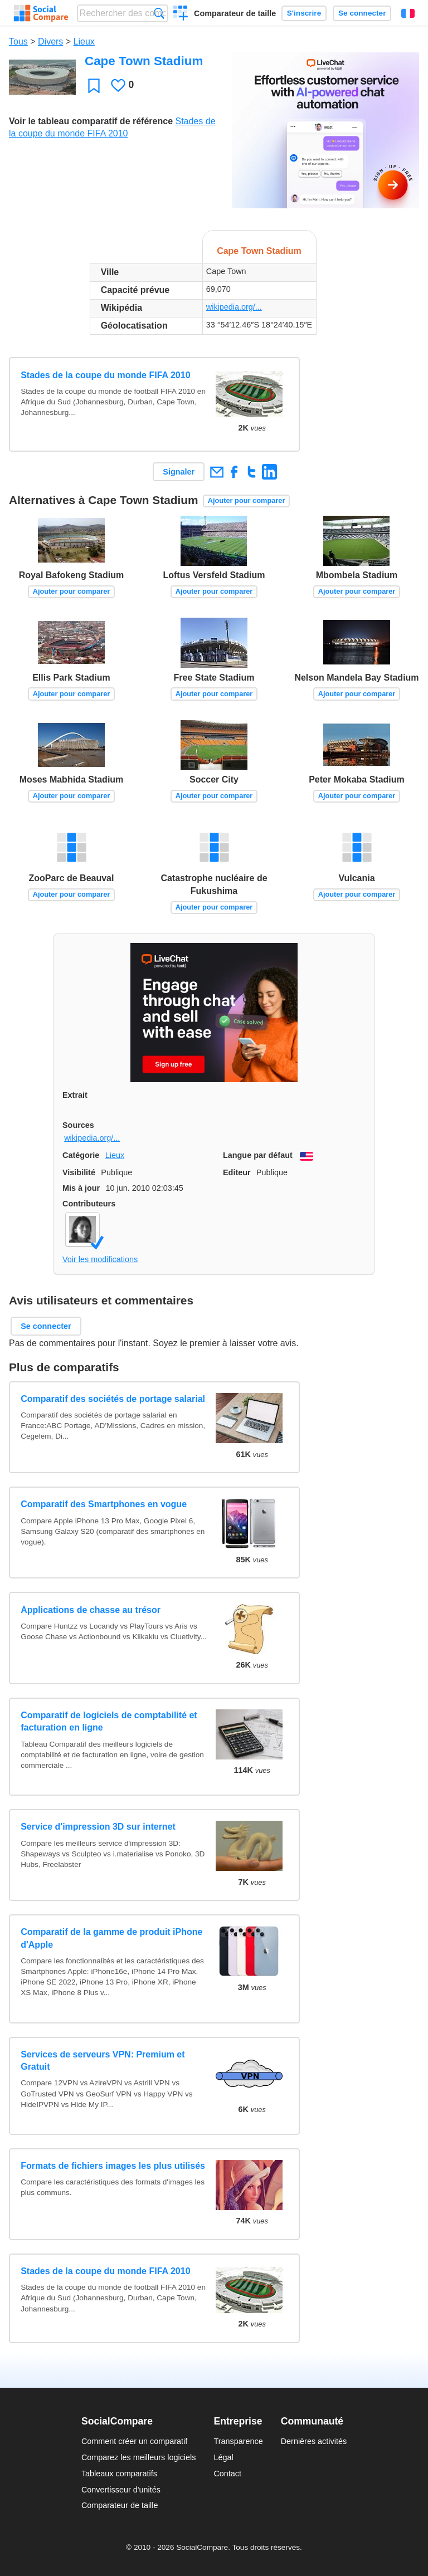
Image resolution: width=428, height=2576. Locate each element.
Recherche (159, 13)
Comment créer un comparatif (134, 2441)
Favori (93, 85)
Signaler (178, 471)
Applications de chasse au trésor (90, 1610)
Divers (50, 41)
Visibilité (78, 1172)
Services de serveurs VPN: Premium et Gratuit (102, 2060)
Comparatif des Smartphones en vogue (104, 1504)
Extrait (74, 1095)
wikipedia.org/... (234, 306)
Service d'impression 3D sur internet (98, 1826)
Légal (223, 2457)
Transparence (237, 2441)
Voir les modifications (100, 1259)
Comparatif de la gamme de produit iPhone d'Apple (111, 1938)
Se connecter (362, 13)
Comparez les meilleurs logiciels (138, 2457)
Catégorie (80, 1155)
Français (408, 13)
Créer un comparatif (180, 14)
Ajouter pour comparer (246, 500)
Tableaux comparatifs (119, 2473)
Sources (78, 1125)
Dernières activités (314, 2441)
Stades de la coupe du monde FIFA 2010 (105, 375)
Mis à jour (81, 1188)
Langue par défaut (258, 1155)
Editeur (237, 1172)
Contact (227, 2473)
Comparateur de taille (235, 13)
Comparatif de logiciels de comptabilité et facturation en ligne (109, 1721)
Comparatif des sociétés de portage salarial (113, 1399)
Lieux (84, 41)
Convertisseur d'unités (120, 2489)
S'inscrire (304, 13)
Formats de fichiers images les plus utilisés (113, 2166)
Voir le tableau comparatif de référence (91, 121)
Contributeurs (88, 1203)
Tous (18, 41)
